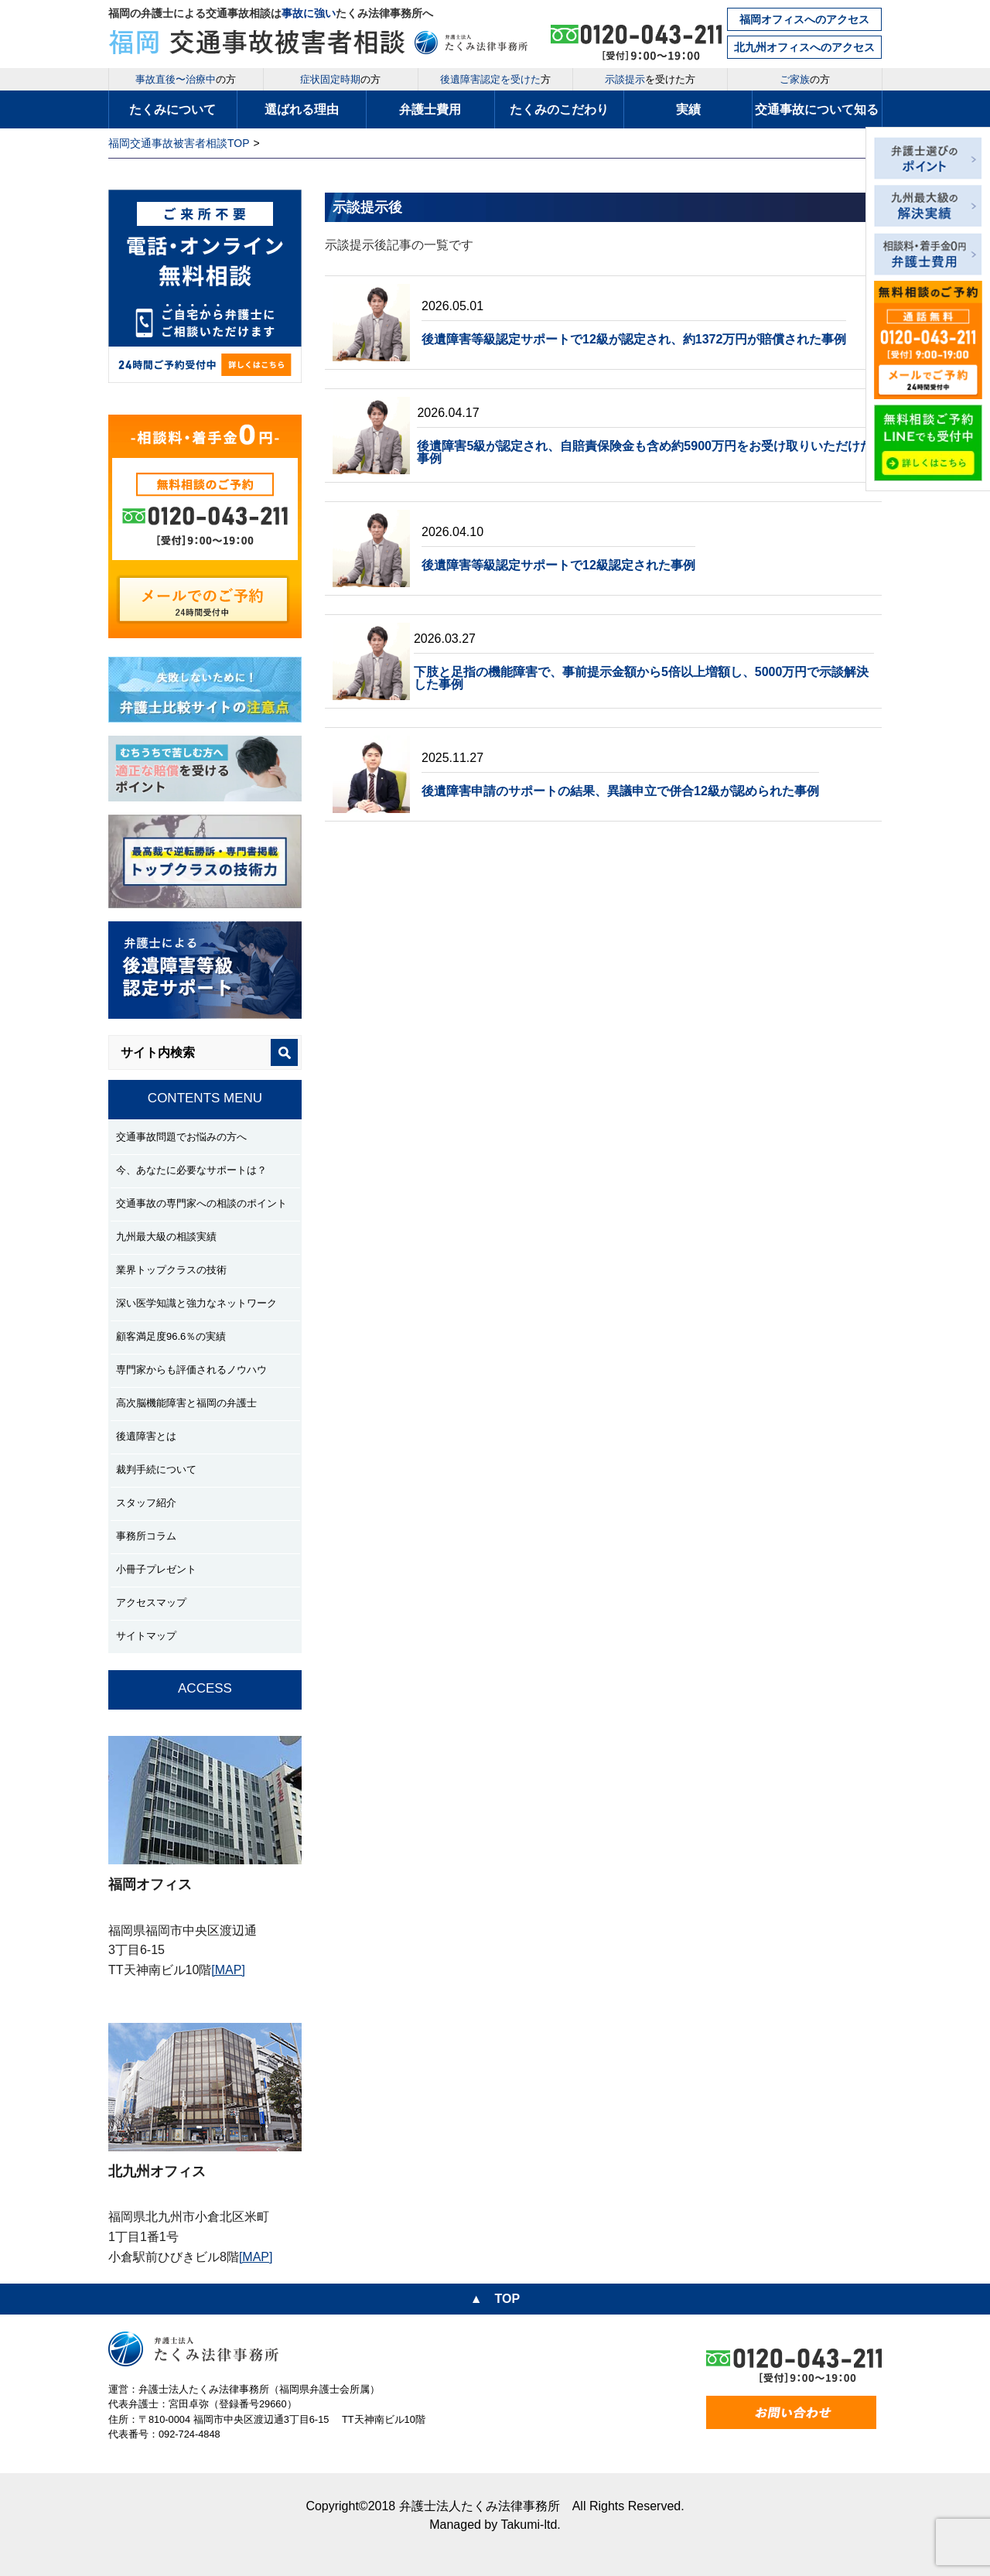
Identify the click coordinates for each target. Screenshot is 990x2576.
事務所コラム (146, 1536)
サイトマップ (146, 1636)
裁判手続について (156, 1469)
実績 (688, 109)
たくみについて (172, 109)
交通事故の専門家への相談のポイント (201, 1203)
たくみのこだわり (559, 109)
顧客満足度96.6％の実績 (171, 1336)
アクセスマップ (151, 1602)
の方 (185, 79)
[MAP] (228, 1969)
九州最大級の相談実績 (166, 1236)
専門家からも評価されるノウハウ (191, 1369)
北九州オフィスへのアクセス (804, 47)
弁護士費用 (430, 109)
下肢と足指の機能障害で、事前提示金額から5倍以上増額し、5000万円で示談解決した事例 (641, 678)
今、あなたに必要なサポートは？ (191, 1170)
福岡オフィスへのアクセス (804, 19)
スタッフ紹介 (146, 1502)
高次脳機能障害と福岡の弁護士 (186, 1403)
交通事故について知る (817, 109)
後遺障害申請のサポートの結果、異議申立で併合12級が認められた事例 (620, 791)
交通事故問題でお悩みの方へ (181, 1137)
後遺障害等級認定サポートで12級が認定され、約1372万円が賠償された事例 (634, 339)
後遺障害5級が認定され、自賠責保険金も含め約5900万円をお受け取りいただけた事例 (644, 452)
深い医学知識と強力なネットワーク (196, 1303)
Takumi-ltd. (530, 2524)
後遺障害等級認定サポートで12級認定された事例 (558, 565)
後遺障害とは (146, 1436)
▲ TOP (495, 2298)
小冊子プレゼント (156, 1569)
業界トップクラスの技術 (171, 1270)
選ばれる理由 (302, 109)
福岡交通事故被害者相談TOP (179, 143)
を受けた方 (650, 79)
